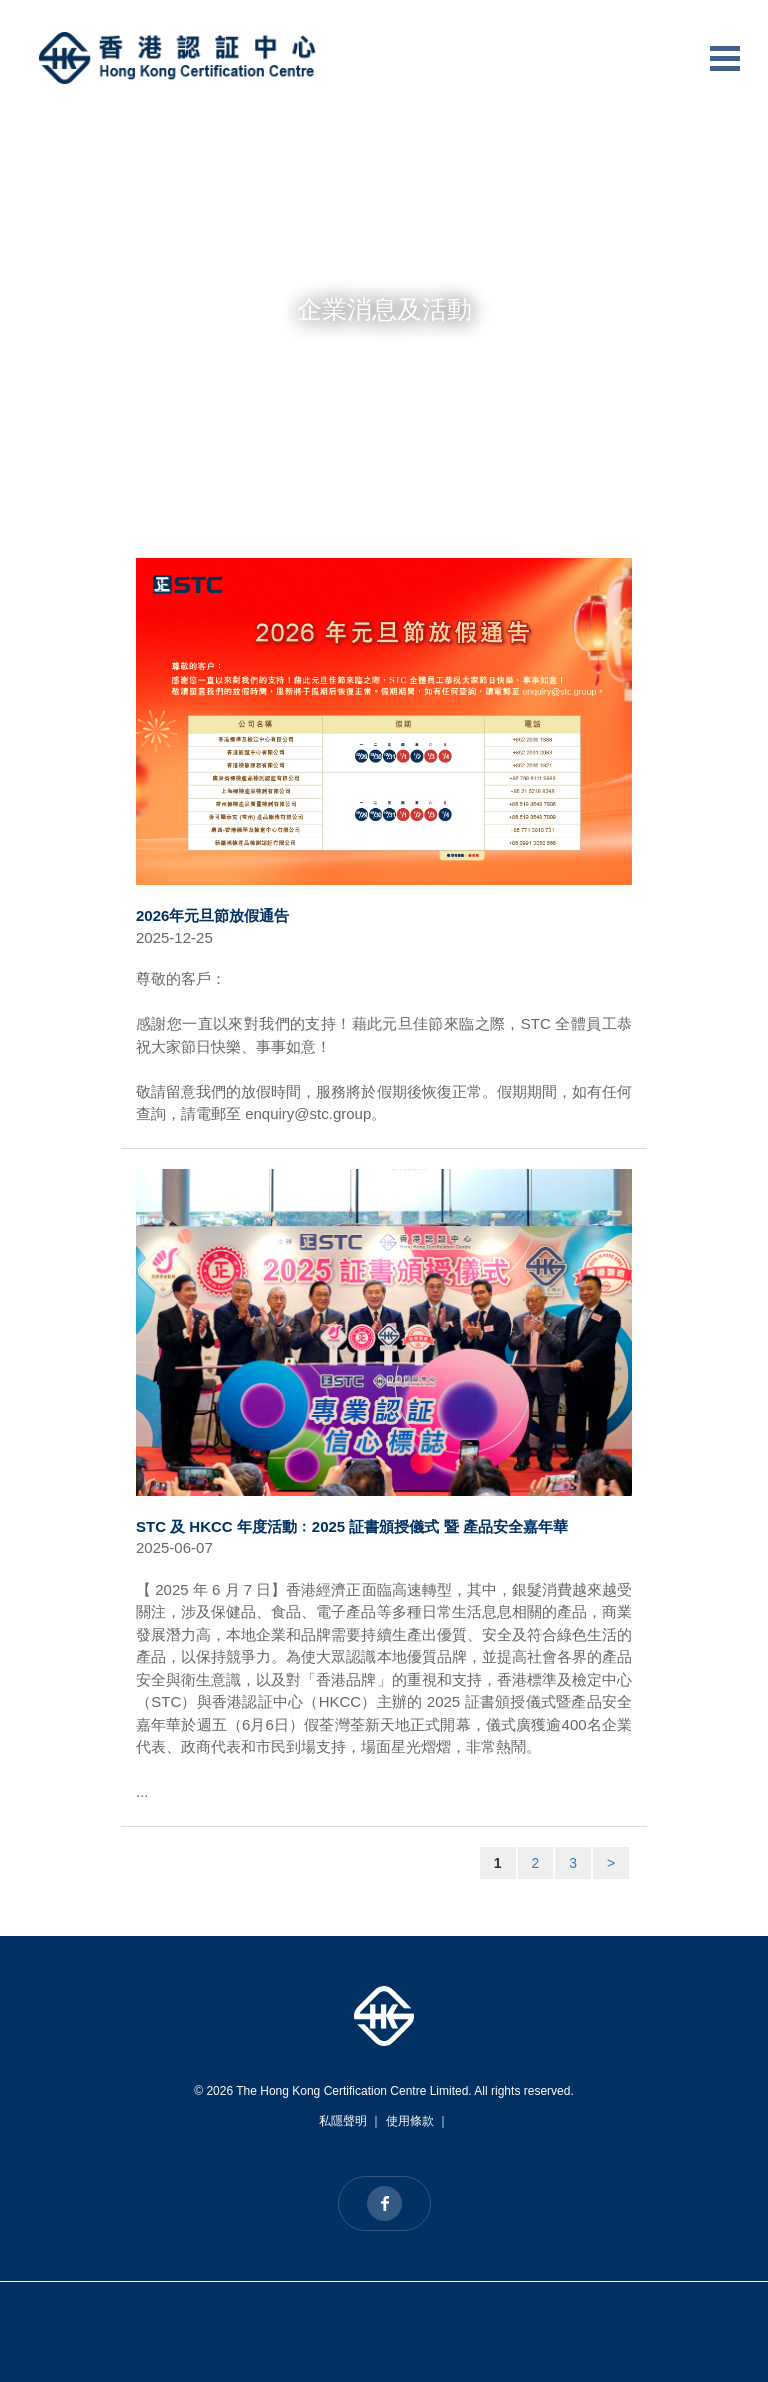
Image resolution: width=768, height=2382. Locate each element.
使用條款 (410, 2121)
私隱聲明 (343, 2121)
